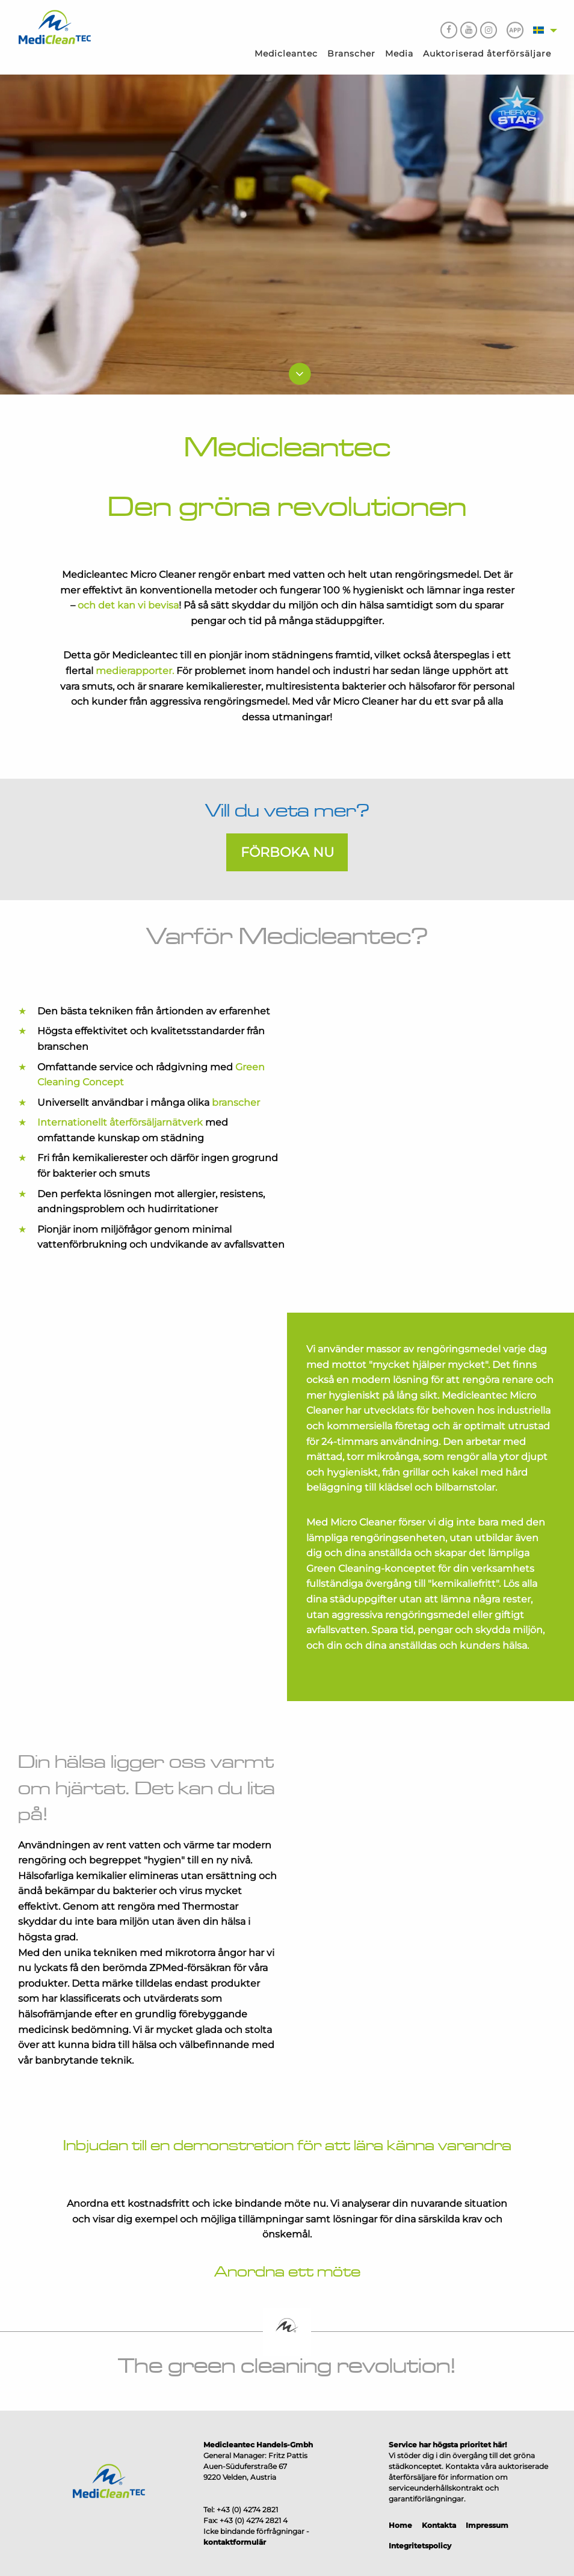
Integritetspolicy (420, 2545)
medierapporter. (136, 670)
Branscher (351, 53)
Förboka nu (287, 852)
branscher (236, 1102)
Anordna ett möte (287, 2272)
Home (400, 2525)
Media (399, 53)
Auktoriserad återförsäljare (487, 53)
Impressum (487, 2525)
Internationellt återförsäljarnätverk (120, 1122)
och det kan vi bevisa (127, 605)
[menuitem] (286, 54)
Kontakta (439, 2525)
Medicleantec (286, 53)
